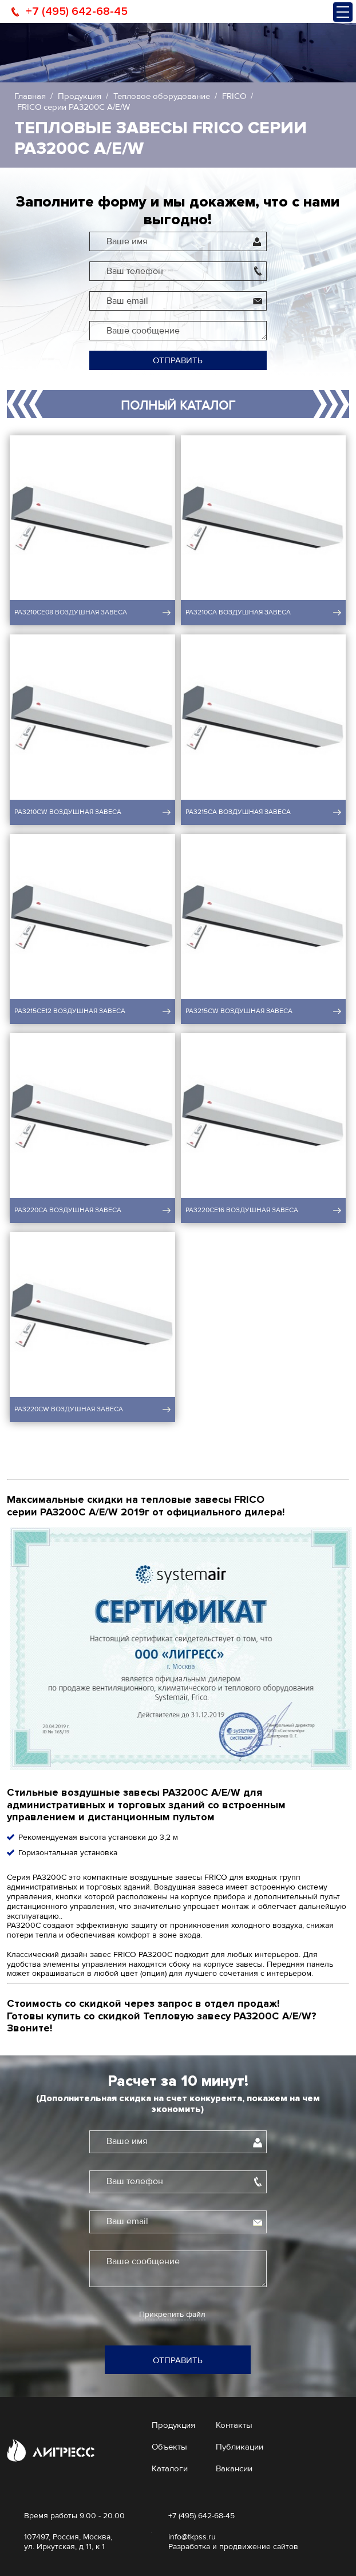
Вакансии (234, 2468)
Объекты (169, 2447)
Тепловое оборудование (161, 96)
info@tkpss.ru (192, 2537)
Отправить (178, 360)
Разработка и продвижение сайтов (233, 2546)
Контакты (234, 2425)
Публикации (239, 2447)
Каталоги (170, 2468)
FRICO (234, 96)
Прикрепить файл (172, 2314)
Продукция (79, 96)
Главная (30, 96)
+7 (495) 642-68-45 (77, 11)
